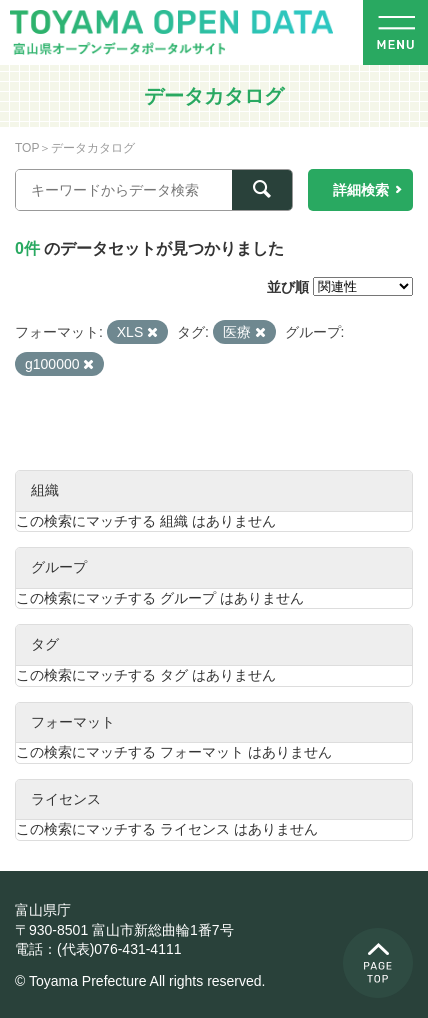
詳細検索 (361, 190)
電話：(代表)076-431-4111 (98, 949)
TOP (27, 148)
